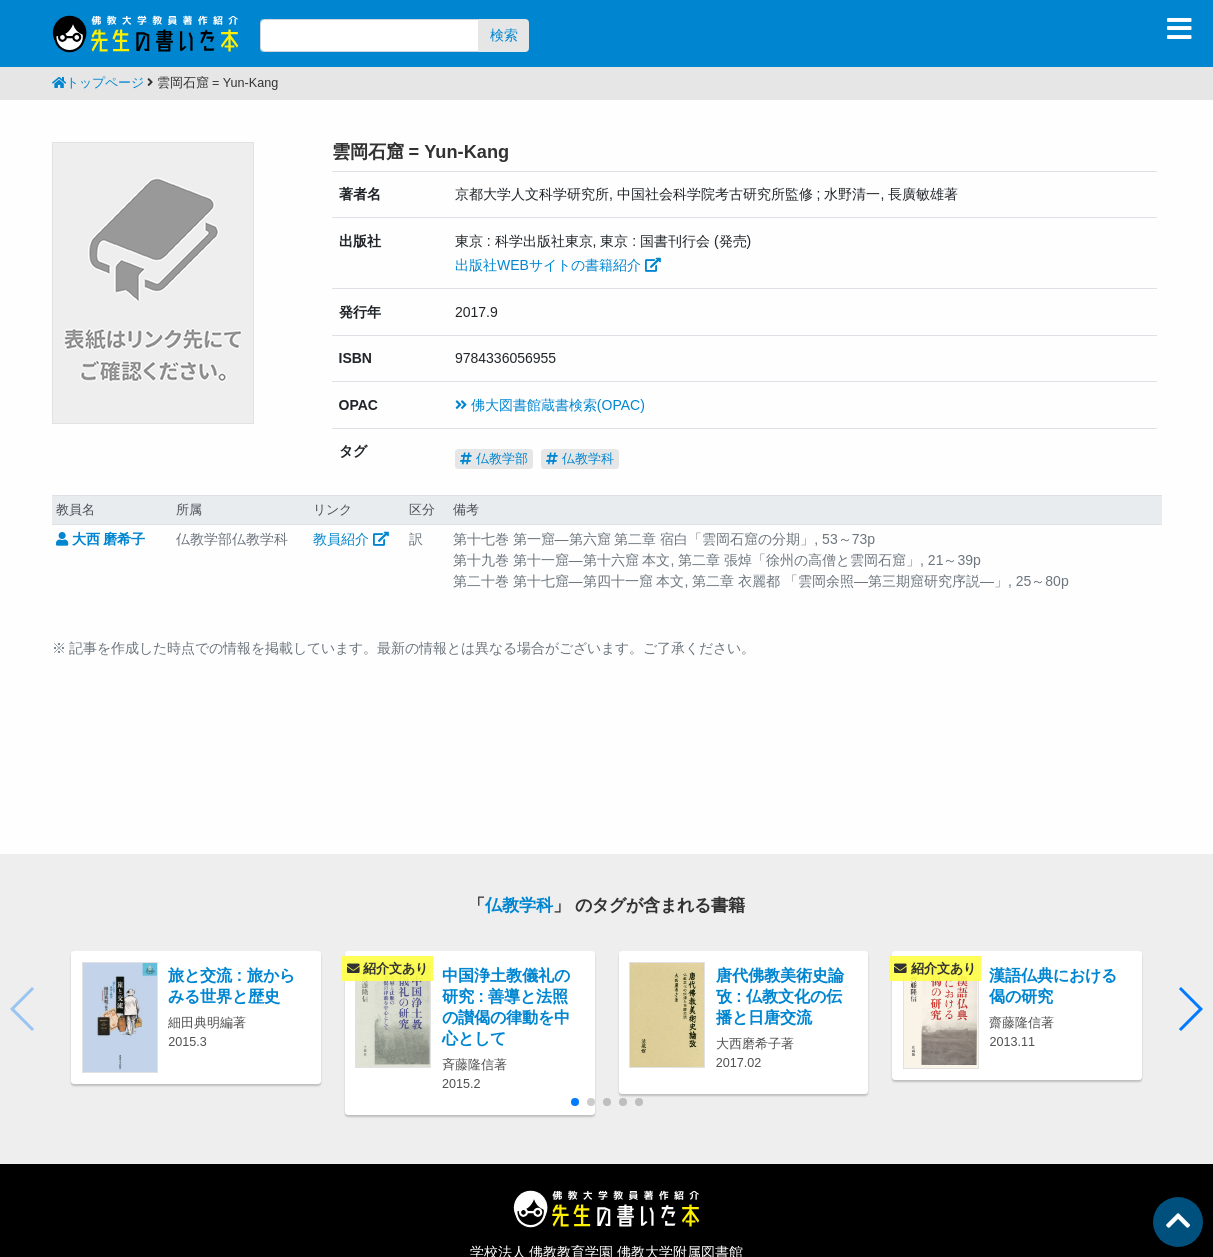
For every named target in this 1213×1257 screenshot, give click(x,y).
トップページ (98, 83)
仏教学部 (494, 458)
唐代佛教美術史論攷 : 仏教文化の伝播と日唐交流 (780, 996)
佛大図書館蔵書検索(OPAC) (550, 405)
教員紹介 (351, 539)
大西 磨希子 (101, 539)
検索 (504, 35)
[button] (1189, 1009)
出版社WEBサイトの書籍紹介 (558, 265)
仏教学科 (580, 458)
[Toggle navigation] (1179, 29)
